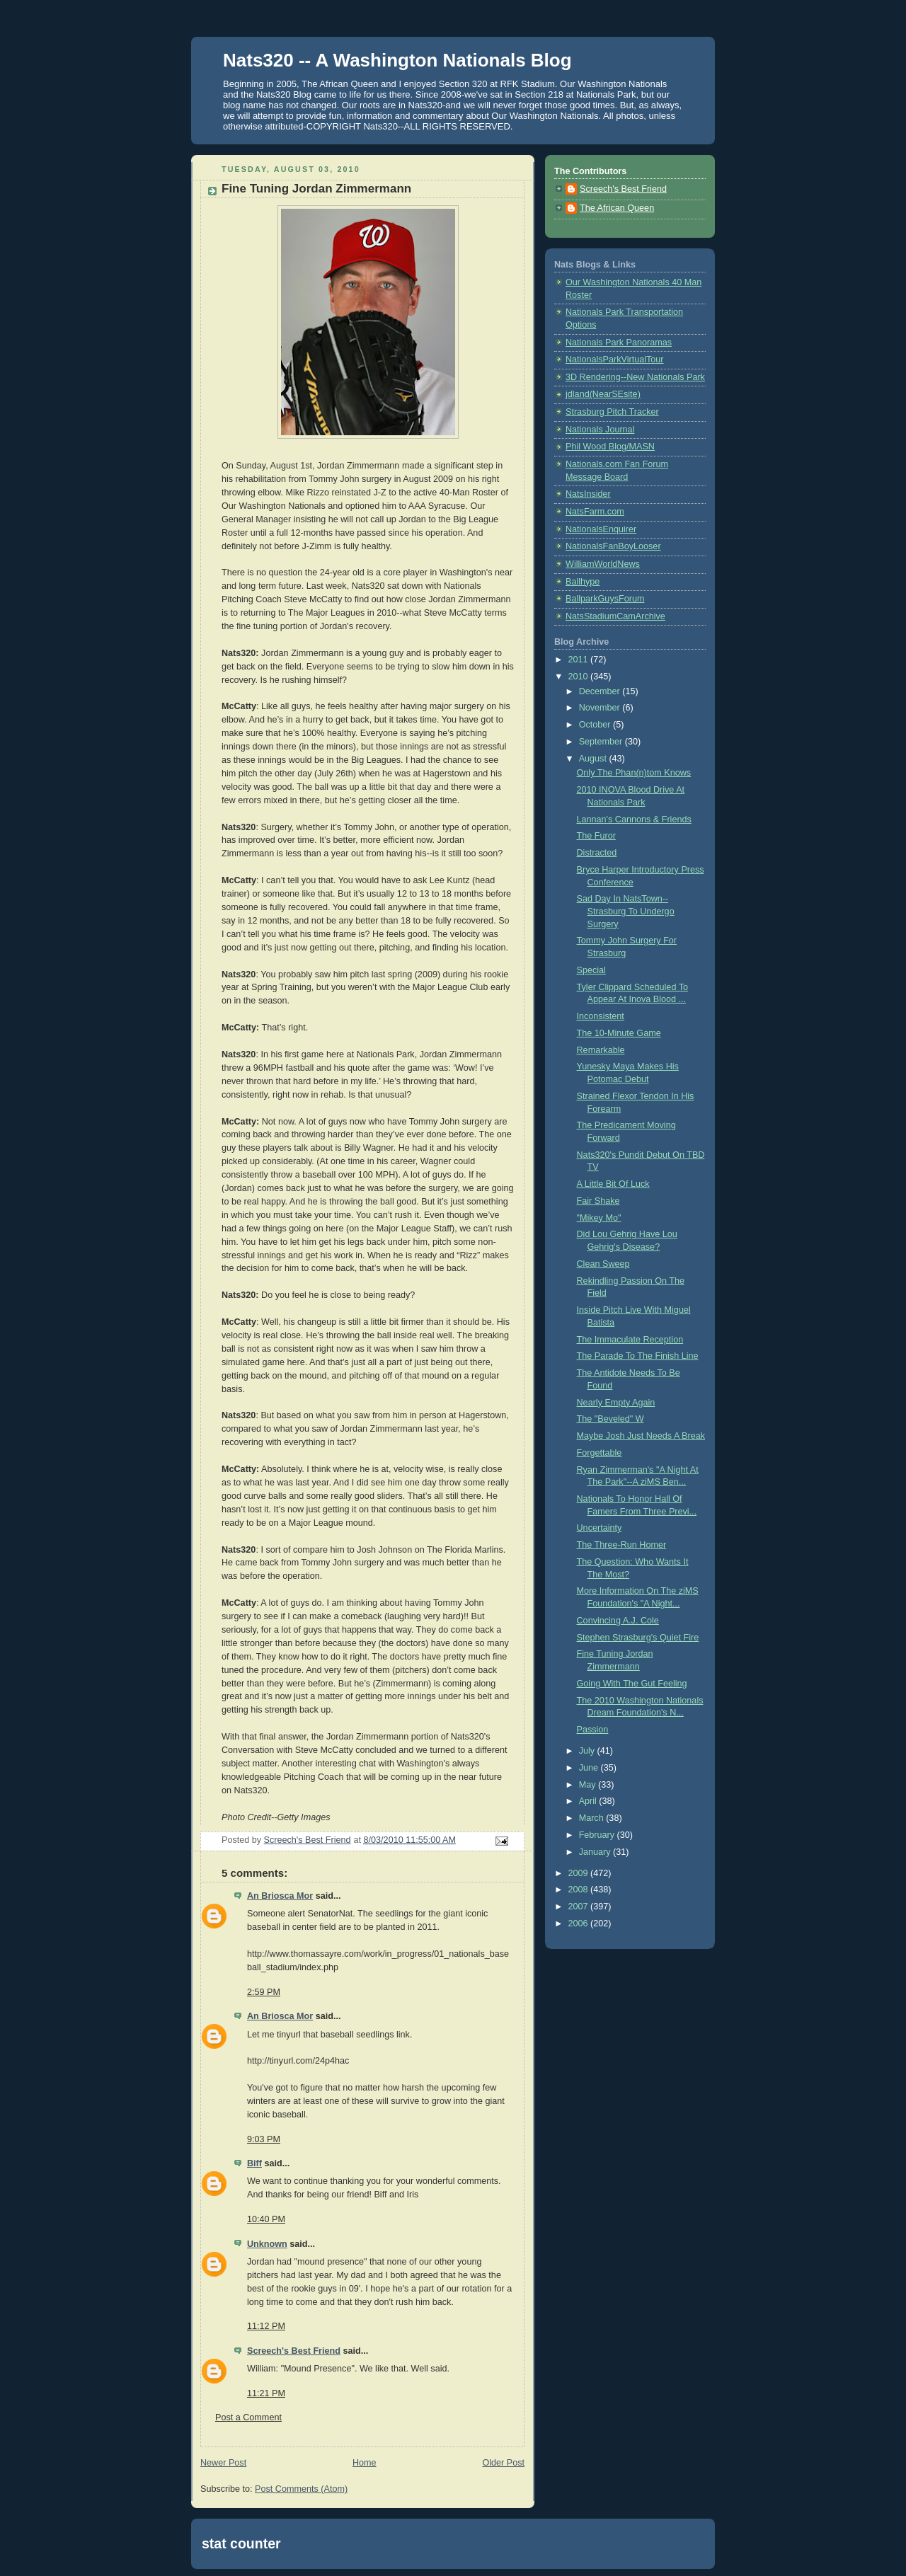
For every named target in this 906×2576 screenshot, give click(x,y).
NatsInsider (588, 494)
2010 (579, 677)
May (588, 1785)
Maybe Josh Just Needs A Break (641, 1436)
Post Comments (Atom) (301, 2489)
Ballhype (583, 582)
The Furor (596, 836)
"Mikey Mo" (599, 1218)
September (602, 742)
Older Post (503, 2463)
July (588, 1751)
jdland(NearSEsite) (603, 394)
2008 (579, 1889)
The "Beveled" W (610, 1419)
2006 (579, 1923)
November (601, 708)
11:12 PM (266, 2326)
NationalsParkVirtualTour (615, 359)
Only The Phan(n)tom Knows (634, 773)
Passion (593, 1730)
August (594, 759)
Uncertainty (599, 1528)
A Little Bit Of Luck (613, 1184)
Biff (254, 2163)
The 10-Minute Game (619, 1033)
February (598, 1835)
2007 (579, 1906)
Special (591, 970)
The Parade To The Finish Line (638, 1356)
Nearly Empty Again (616, 1403)
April (589, 1801)
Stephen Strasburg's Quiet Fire (638, 1638)
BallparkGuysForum (605, 599)
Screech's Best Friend (293, 2351)
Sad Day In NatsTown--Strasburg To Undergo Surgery (626, 911)
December (601, 691)
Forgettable (599, 1453)
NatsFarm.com (595, 512)
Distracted (597, 853)
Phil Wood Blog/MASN (610, 447)
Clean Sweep (603, 1264)
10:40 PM (266, 2219)
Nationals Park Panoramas (619, 342)
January (596, 1852)
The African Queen (617, 208)
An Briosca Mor (280, 1896)
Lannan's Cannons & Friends (634, 819)
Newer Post (223, 2463)
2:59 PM (263, 1992)
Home (364, 2463)
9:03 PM (263, 2139)
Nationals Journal (600, 430)
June (590, 1768)
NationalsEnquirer (601, 529)
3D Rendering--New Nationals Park (635, 377)
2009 (579, 1873)
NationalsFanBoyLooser (613, 546)
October (596, 725)
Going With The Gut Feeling (632, 1684)
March (593, 1818)
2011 (579, 660)
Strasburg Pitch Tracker (612, 412)
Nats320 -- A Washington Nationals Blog (397, 60)
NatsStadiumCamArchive (615, 616)
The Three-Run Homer (622, 1545)
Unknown (267, 2244)
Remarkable (601, 1050)
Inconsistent (600, 1016)
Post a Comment (248, 2417)
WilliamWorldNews (603, 564)
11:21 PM (266, 2393)
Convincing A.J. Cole (618, 1621)
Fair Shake (598, 1201)
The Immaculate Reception (630, 1340)
